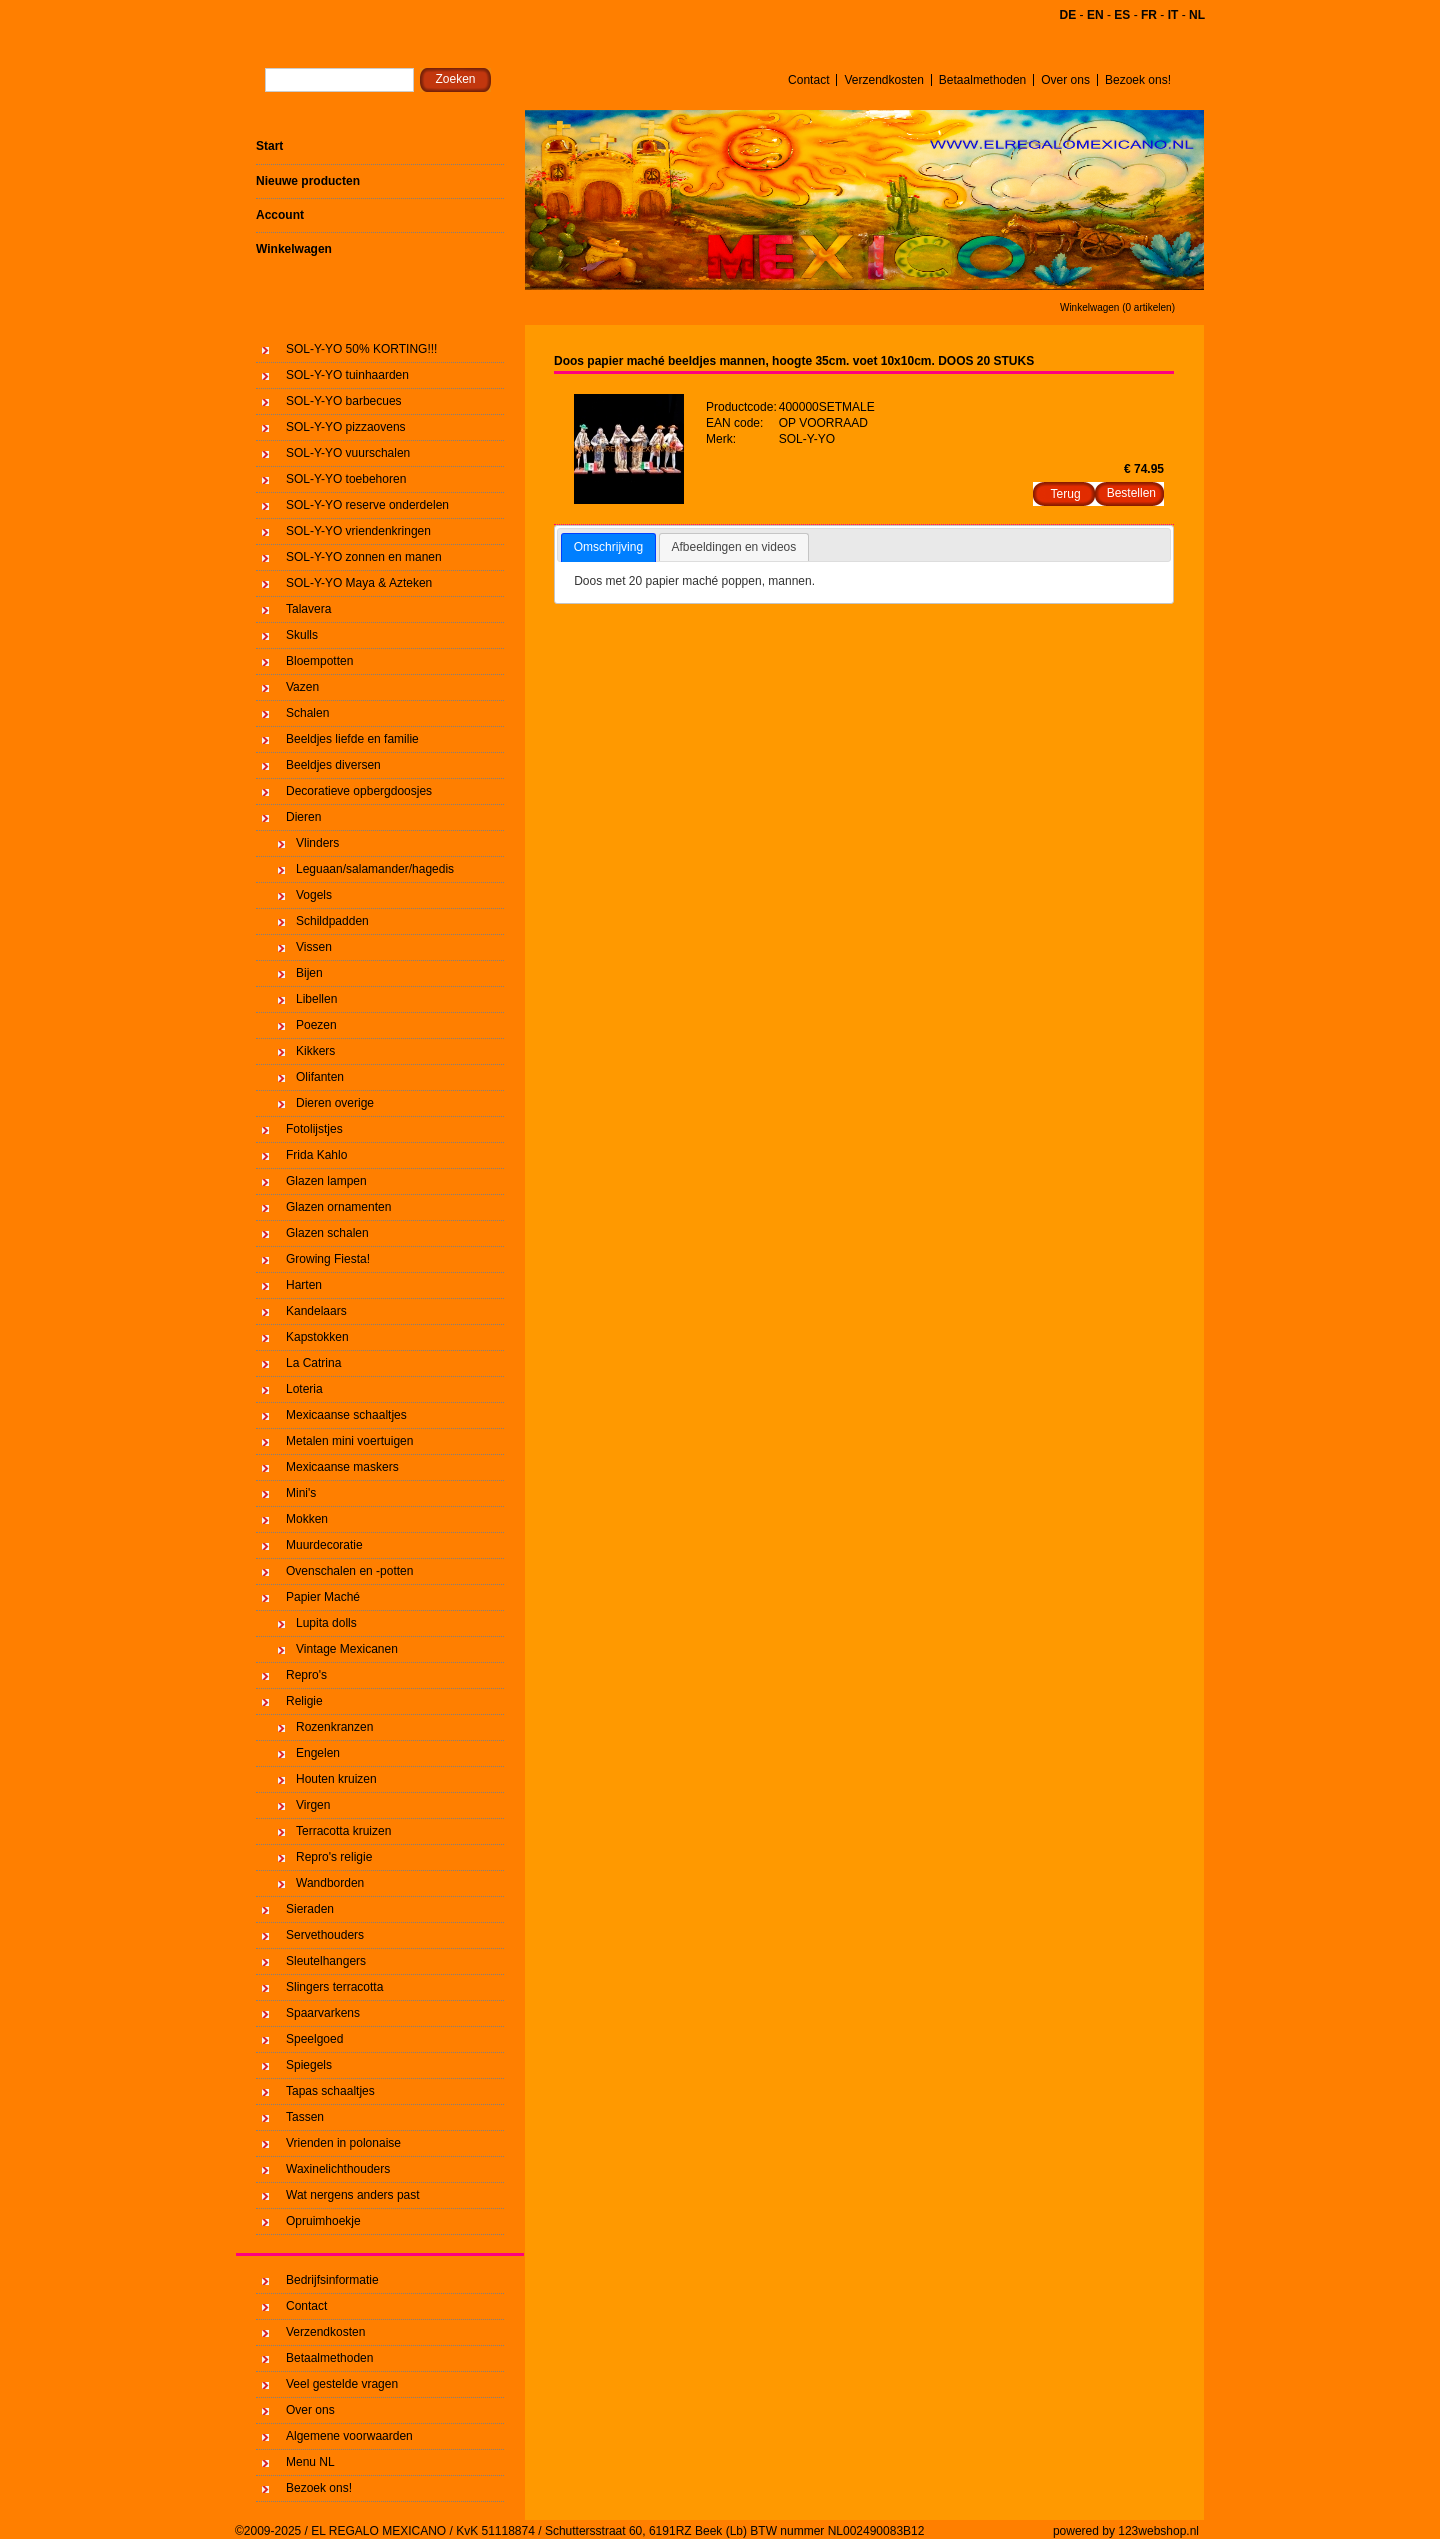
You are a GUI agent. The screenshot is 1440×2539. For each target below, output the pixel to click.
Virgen (313, 1805)
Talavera (308, 609)
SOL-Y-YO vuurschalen (348, 453)
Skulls (302, 635)
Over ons (1065, 80)
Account (280, 215)
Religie (304, 1701)
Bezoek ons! (1138, 80)
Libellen (316, 999)
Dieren (303, 817)
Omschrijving (608, 547)
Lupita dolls (326, 1623)
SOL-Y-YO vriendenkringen (358, 531)
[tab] (608, 548)
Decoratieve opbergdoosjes (359, 791)
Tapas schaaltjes (330, 2091)
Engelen (318, 1753)
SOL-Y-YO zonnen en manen (364, 557)
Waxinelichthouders (338, 2169)
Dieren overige (335, 1103)
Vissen (314, 947)
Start (269, 146)
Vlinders (317, 843)
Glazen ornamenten (338, 1207)
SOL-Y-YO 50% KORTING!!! (361, 349)
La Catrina (313, 1363)
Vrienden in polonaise (343, 2143)
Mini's (301, 1493)
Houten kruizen (336, 1779)
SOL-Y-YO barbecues (344, 401)
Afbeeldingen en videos (734, 547)
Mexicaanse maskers (342, 1467)
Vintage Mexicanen (347, 1649)
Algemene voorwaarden (349, 2436)
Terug (1066, 494)
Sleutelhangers (326, 1961)
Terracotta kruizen (343, 1831)
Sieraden (310, 1909)
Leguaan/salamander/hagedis (375, 869)
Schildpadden (332, 921)
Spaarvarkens (323, 2013)
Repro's (306, 1675)
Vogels (314, 895)
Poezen (316, 1025)
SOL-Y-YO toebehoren (346, 479)
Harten (304, 1285)
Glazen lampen (326, 1181)
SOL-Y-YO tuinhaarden (347, 375)
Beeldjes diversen (333, 765)
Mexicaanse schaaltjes (346, 1415)
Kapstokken (317, 1337)
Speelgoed (314, 2039)
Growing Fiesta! (328, 1259)
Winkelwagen (294, 249)
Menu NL (310, 2462)
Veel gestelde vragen (342, 2384)
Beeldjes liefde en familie (352, 739)
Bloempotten (319, 661)
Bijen (309, 973)
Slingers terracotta (334, 1987)
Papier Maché (323, 1597)
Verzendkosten (883, 80)
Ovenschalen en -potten (349, 1571)
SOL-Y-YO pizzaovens (346, 427)
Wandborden (330, 1883)
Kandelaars (316, 1311)
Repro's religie (334, 1857)
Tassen (305, 2117)
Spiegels (309, 2065)
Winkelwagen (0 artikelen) (1117, 307)
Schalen (307, 713)
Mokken (307, 1519)
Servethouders (325, 1935)
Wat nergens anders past (353, 2195)
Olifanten (320, 1077)
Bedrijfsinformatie (332, 2280)
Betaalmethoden (982, 80)
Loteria (304, 1389)
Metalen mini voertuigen (349, 1441)
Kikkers (315, 1051)
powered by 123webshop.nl (1126, 2531)
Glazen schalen (327, 1233)
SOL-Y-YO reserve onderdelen (367, 505)
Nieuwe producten (308, 181)
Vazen (302, 687)
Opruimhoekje (323, 2221)
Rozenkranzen (334, 1727)
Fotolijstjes (314, 1129)
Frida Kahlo (316, 1155)
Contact (808, 80)
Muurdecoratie (324, 1545)
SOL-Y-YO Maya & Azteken (359, 583)
